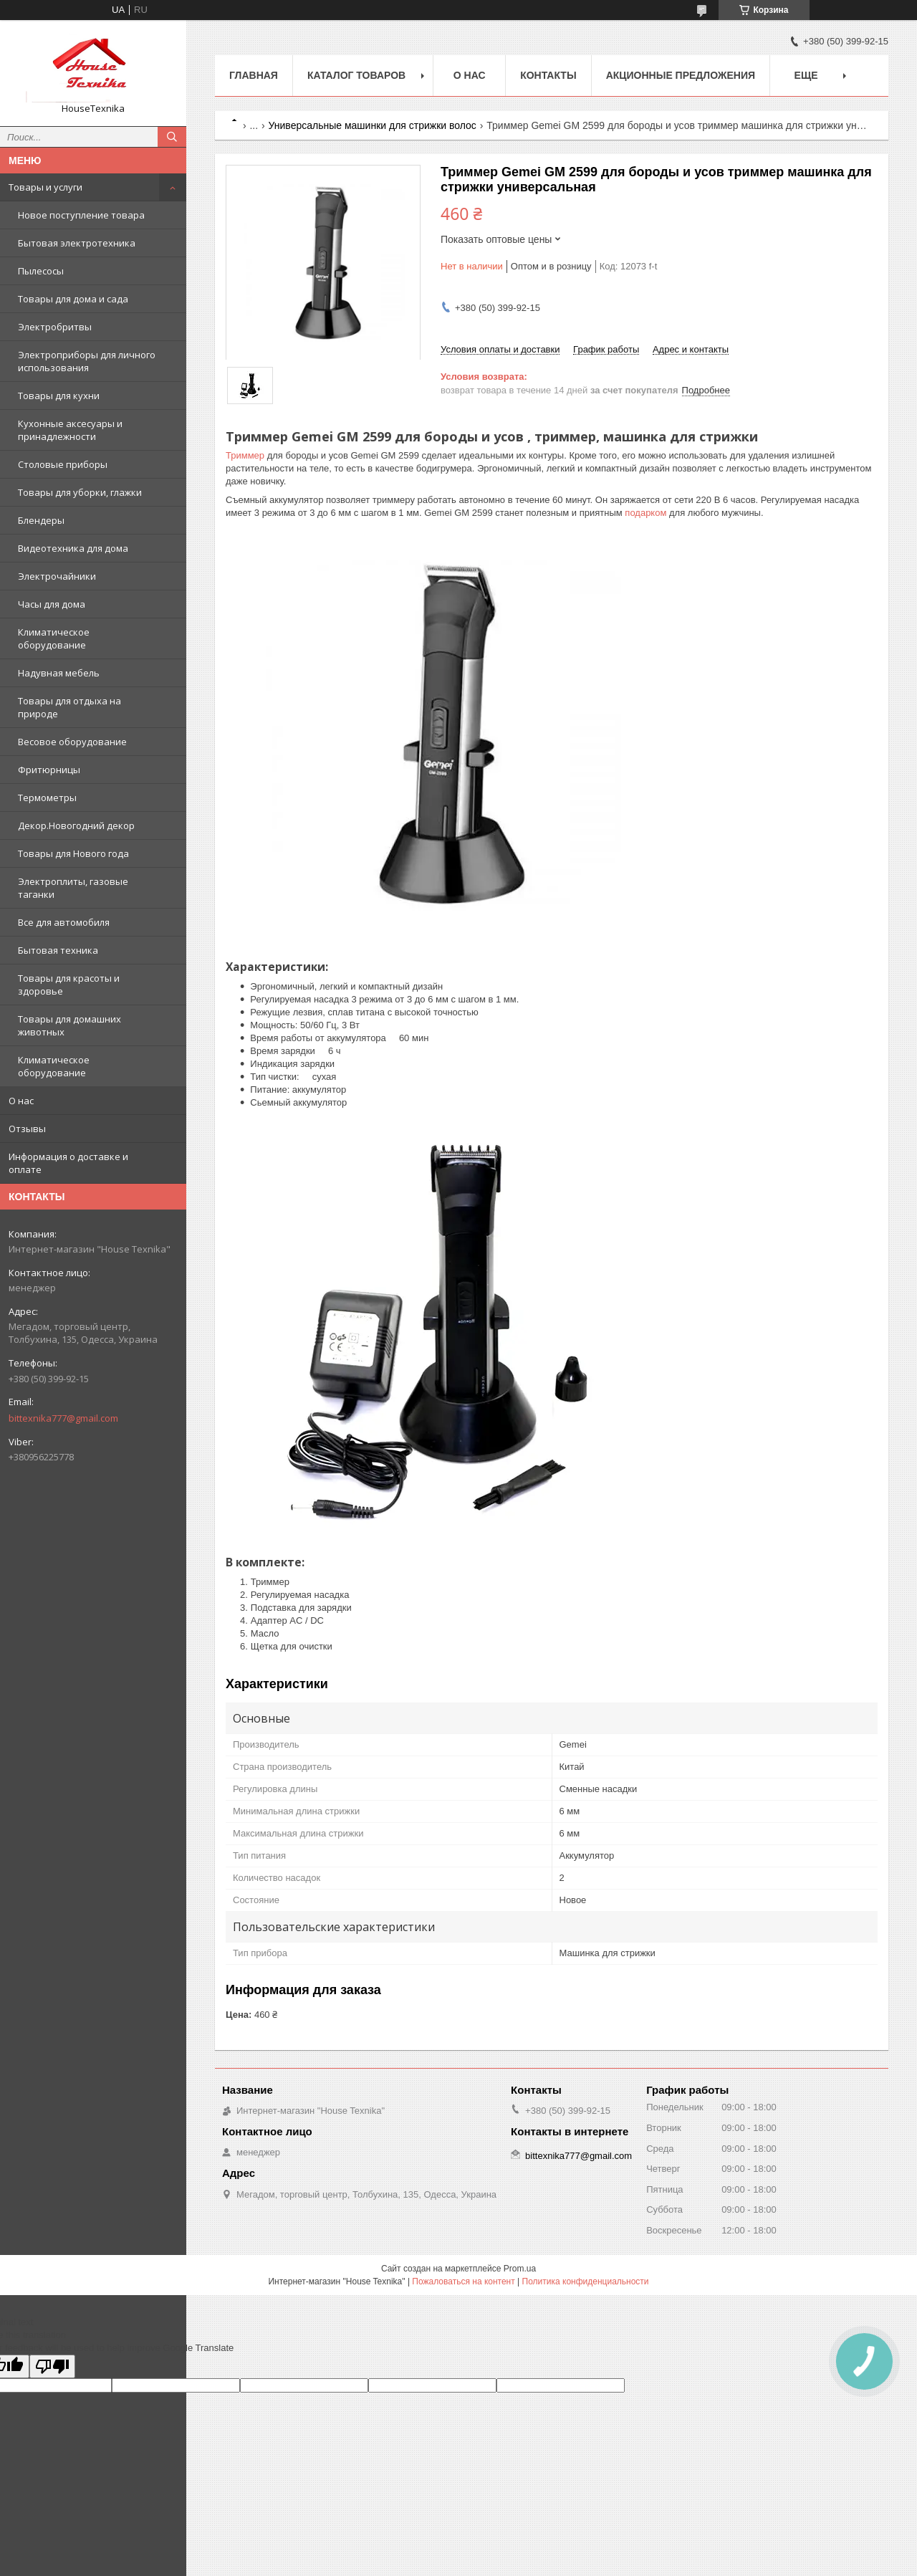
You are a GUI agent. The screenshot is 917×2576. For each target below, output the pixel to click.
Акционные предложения (680, 75)
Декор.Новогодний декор (76, 825)
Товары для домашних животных (69, 1025)
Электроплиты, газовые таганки (73, 888)
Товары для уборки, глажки (80, 492)
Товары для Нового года (73, 853)
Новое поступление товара (81, 215)
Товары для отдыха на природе (69, 707)
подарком (645, 512)
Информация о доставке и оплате (68, 1163)
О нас (21, 1100)
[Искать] (172, 137)
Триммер (245, 455)
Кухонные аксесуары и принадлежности (70, 430)
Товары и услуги (45, 187)
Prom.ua (520, 2269)
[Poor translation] (52, 2366)
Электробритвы (55, 326)
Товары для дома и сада (73, 298)
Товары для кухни (59, 395)
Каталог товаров (356, 75)
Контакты (548, 75)
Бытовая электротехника (76, 242)
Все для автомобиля (64, 922)
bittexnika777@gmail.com (63, 1418)
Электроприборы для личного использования (86, 361)
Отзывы (27, 1128)
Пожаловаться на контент (463, 2281)
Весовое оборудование (72, 741)
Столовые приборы (62, 464)
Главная (253, 75)
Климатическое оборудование (54, 638)
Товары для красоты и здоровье (69, 984)
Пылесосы (41, 270)
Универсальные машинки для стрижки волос (372, 125)
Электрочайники (57, 576)
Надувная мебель (59, 672)
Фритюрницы (49, 769)
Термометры (47, 797)
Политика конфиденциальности (585, 2281)
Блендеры (41, 520)
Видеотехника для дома (73, 548)
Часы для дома (51, 604)
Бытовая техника (58, 950)
